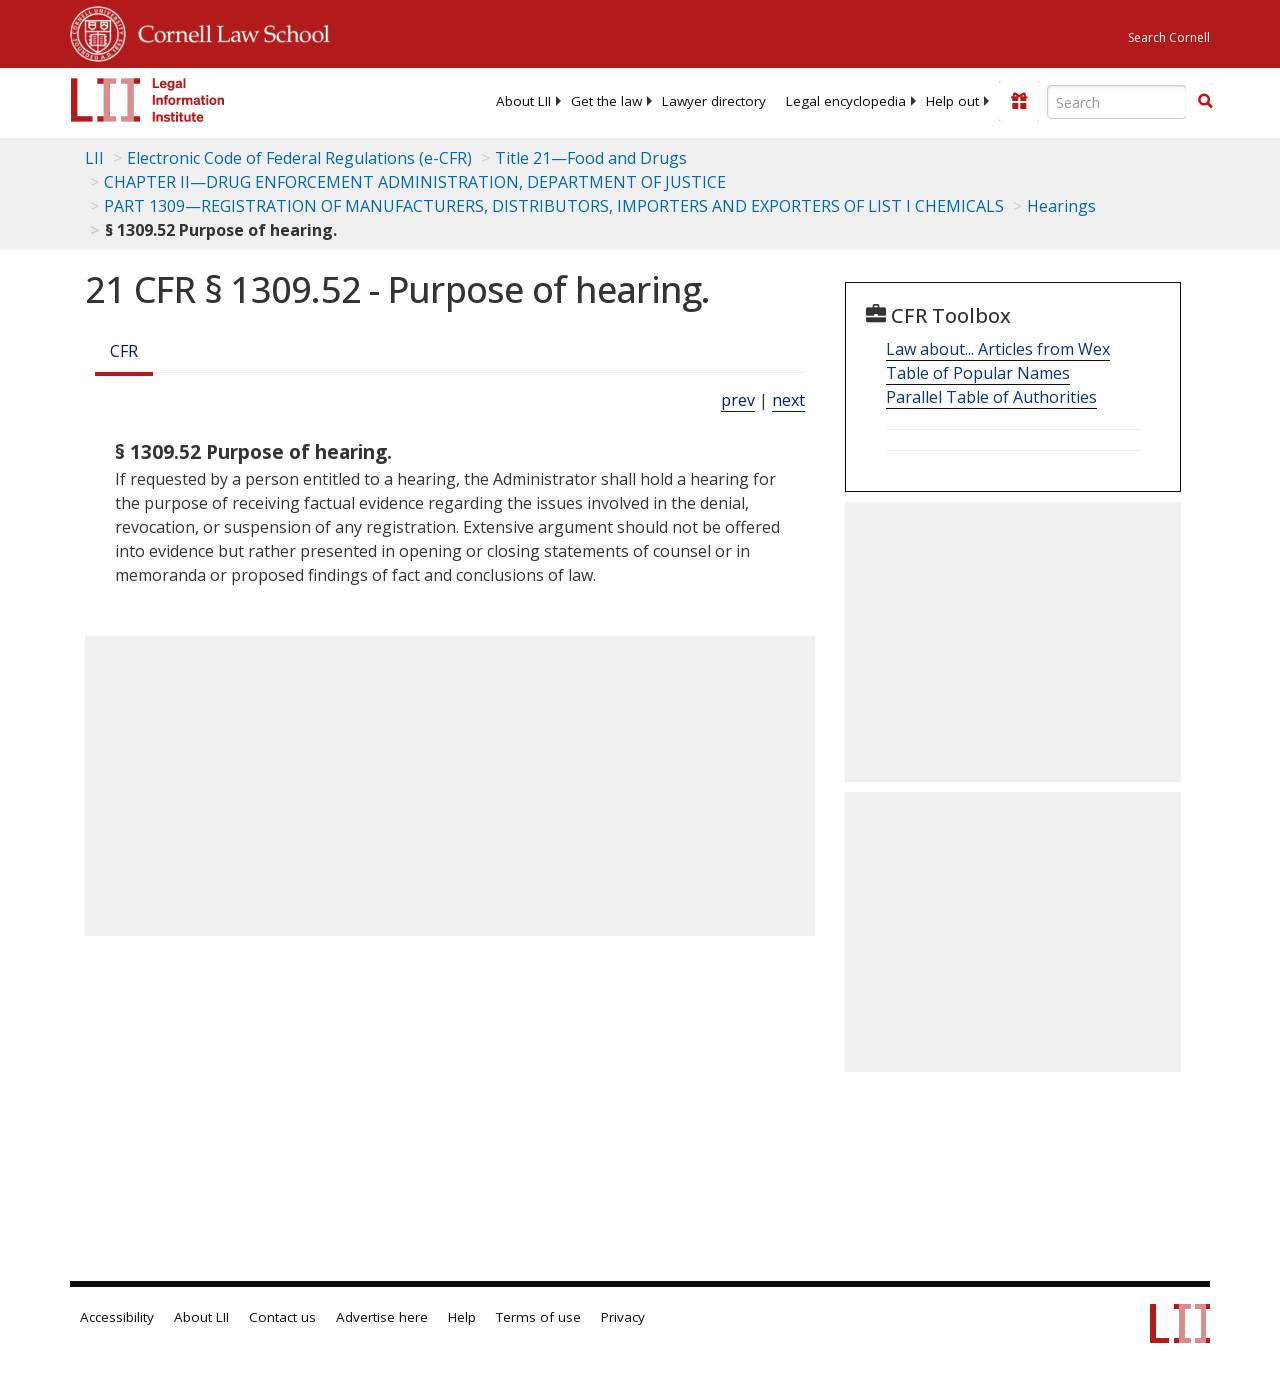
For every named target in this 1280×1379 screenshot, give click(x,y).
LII (94, 158)
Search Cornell (1169, 37)
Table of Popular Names (978, 373)
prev (738, 400)
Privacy (623, 1317)
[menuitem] (523, 101)
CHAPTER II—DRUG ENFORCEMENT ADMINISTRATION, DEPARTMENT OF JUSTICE (415, 182)
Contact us (282, 1317)
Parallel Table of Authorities (991, 397)
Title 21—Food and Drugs (591, 158)
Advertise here (382, 1317)
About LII (523, 101)
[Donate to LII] (1019, 101)
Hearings (1061, 206)
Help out (952, 101)
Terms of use (538, 1317)
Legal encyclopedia (846, 101)
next (788, 400)
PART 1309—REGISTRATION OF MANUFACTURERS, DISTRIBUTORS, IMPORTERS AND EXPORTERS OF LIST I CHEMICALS (554, 206)
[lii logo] (148, 100)
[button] (1205, 101)
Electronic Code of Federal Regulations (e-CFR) (299, 158)
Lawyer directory (714, 101)
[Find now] (1205, 102)
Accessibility (117, 1317)
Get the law (606, 101)
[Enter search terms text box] (1117, 102)
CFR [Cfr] (124, 351)
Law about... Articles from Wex (998, 349)
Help (462, 1317)
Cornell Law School (228, 31)
